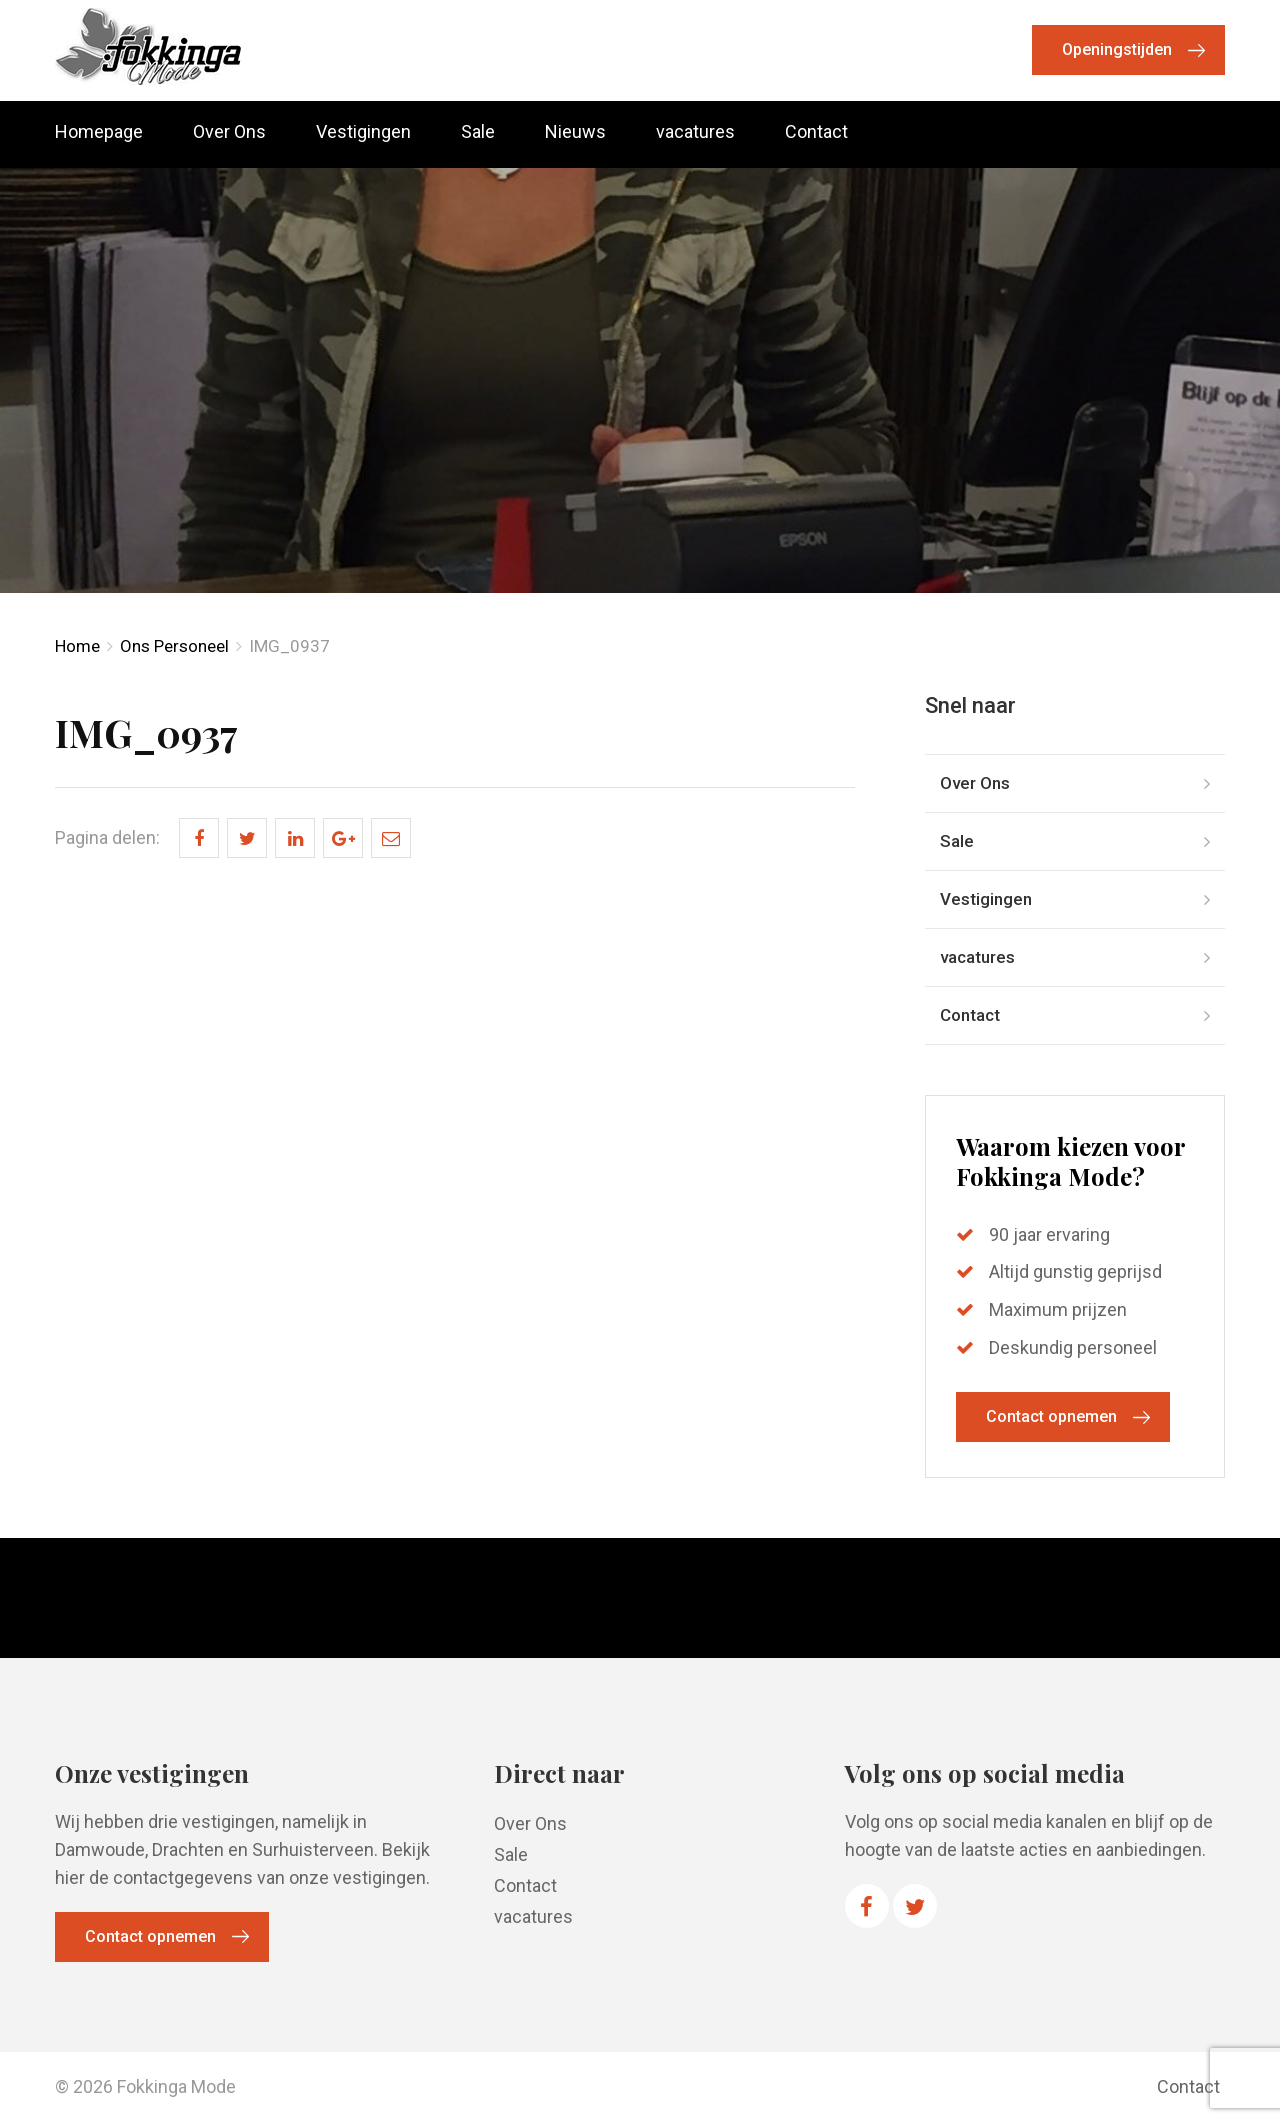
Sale (478, 132)
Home (77, 646)
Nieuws (575, 132)
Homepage (99, 132)
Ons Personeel (174, 646)
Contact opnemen (1051, 1416)
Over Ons (229, 132)
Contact (816, 132)
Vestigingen (363, 132)
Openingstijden (1117, 49)
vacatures (695, 132)
